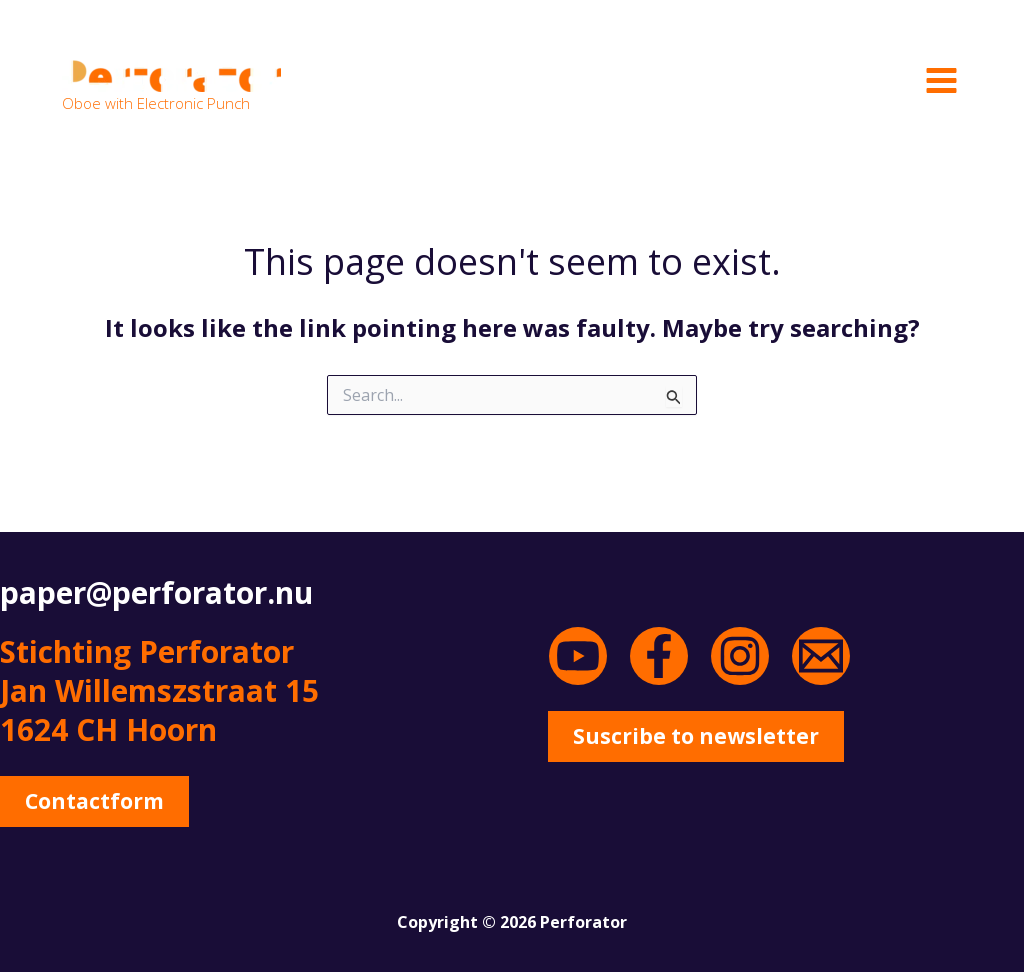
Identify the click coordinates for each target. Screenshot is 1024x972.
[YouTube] (578, 656)
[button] (99, 803)
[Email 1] (821, 656)
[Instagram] (740, 656)
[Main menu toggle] (941, 80)
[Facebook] (659, 656)
